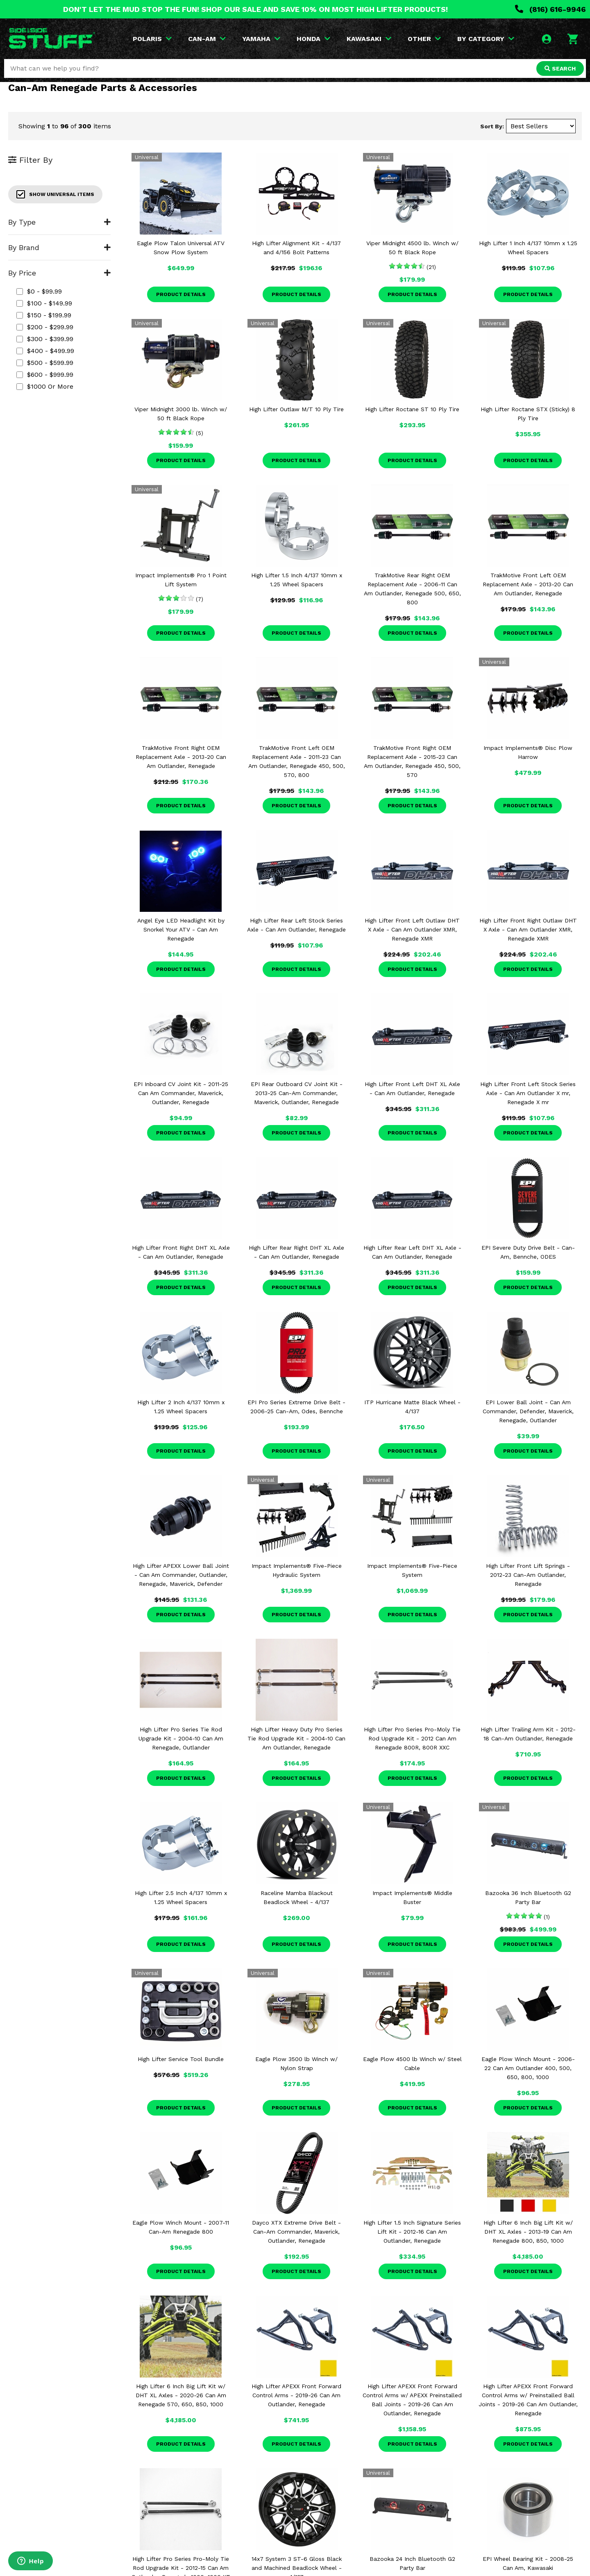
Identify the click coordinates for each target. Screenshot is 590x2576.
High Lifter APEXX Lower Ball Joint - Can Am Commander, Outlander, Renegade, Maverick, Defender (181, 1574)
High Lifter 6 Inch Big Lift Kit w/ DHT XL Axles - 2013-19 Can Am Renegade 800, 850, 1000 (528, 2231)
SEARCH (560, 68)
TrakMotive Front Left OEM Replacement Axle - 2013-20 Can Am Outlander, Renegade (528, 584)
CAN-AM (207, 39)
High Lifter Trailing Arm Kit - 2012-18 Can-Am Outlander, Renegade (528, 1734)
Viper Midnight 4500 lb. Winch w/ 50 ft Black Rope (412, 247)
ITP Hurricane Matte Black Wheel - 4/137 (412, 1406)
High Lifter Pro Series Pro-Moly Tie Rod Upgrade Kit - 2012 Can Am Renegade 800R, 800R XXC (412, 1738)
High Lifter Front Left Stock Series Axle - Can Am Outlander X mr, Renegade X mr (528, 1093)
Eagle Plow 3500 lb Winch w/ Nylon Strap (296, 2063)
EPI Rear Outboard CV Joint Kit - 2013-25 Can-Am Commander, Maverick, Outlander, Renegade (297, 1093)
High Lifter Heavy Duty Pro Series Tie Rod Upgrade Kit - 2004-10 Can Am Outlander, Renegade (296, 1738)
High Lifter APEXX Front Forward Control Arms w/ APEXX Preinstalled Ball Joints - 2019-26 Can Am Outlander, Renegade (412, 2400)
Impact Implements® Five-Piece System (412, 1570)
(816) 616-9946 (550, 9)
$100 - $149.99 (44, 303)
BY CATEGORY (485, 39)
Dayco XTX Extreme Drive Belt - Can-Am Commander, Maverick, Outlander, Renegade (296, 2231)
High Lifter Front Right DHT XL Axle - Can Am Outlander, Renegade (181, 1252)
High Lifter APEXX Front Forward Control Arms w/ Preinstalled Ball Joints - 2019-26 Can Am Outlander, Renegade (528, 2400)
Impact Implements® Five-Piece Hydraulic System (297, 1570)
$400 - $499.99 (45, 351)
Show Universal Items (55, 194)
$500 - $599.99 (44, 363)
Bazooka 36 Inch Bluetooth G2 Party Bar (528, 1897)
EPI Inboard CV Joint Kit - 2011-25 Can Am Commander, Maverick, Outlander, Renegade (181, 1093)
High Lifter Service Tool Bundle (181, 2059)
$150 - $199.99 (43, 315)
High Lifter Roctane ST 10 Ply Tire (412, 409)
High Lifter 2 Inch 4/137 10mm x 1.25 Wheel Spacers (181, 1406)
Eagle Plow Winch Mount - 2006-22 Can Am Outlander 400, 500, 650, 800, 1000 (528, 2068)
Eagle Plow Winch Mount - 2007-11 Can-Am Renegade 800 (180, 2227)
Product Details (181, 294)
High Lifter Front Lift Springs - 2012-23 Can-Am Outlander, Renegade (528, 1574)
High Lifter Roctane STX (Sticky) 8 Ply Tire (528, 413)
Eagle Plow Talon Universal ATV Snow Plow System (181, 247)
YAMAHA (261, 39)
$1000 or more (44, 386)
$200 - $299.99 (44, 327)
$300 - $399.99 (44, 339)
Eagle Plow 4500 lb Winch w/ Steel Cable (412, 2063)
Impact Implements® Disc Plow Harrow (527, 752)
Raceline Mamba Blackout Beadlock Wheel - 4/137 (297, 1897)
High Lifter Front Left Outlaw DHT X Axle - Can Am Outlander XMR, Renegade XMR (412, 929)
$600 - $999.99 (44, 374)
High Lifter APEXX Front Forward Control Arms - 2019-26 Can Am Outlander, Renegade (296, 2395)
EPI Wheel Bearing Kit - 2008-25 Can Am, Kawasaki (528, 2563)
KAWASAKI (369, 39)
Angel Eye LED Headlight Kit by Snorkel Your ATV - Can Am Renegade (181, 929)
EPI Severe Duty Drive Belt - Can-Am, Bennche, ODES (528, 1252)
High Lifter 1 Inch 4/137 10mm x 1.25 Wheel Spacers (528, 247)
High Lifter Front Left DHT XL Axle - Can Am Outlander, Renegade (412, 1088)
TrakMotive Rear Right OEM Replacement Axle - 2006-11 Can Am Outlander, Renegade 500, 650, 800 (412, 589)
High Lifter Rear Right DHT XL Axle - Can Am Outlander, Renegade (296, 1252)
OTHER (424, 39)
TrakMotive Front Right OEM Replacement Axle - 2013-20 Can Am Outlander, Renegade (181, 757)
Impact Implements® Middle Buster (412, 1897)
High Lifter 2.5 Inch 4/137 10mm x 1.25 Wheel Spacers (181, 1897)
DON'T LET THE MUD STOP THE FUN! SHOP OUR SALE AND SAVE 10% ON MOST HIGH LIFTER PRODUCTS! (255, 9)
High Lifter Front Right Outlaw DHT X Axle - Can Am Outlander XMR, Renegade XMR (528, 929)
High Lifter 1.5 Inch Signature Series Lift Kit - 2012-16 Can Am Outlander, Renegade (412, 2231)
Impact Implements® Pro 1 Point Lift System (181, 580)
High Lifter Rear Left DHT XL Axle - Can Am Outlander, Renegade (412, 1252)
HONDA (313, 39)
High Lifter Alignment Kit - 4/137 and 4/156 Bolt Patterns (296, 247)
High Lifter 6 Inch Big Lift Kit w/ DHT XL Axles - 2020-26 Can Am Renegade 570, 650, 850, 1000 (181, 2395)
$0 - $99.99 (39, 291)
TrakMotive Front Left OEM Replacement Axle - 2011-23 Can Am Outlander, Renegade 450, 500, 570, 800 (296, 761)
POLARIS (152, 39)
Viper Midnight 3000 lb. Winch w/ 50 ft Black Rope (180, 413)
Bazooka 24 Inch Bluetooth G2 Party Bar (412, 2563)
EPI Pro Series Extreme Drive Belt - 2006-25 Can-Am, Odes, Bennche (296, 1406)
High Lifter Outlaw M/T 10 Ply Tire (296, 409)
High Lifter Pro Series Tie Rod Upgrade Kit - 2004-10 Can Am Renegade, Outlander (180, 1738)
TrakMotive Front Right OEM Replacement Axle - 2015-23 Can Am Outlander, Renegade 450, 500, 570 (412, 761)
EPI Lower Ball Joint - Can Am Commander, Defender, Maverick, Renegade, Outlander (528, 1411)
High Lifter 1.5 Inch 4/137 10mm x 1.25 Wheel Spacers (296, 580)
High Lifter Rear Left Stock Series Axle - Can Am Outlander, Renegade (296, 925)
